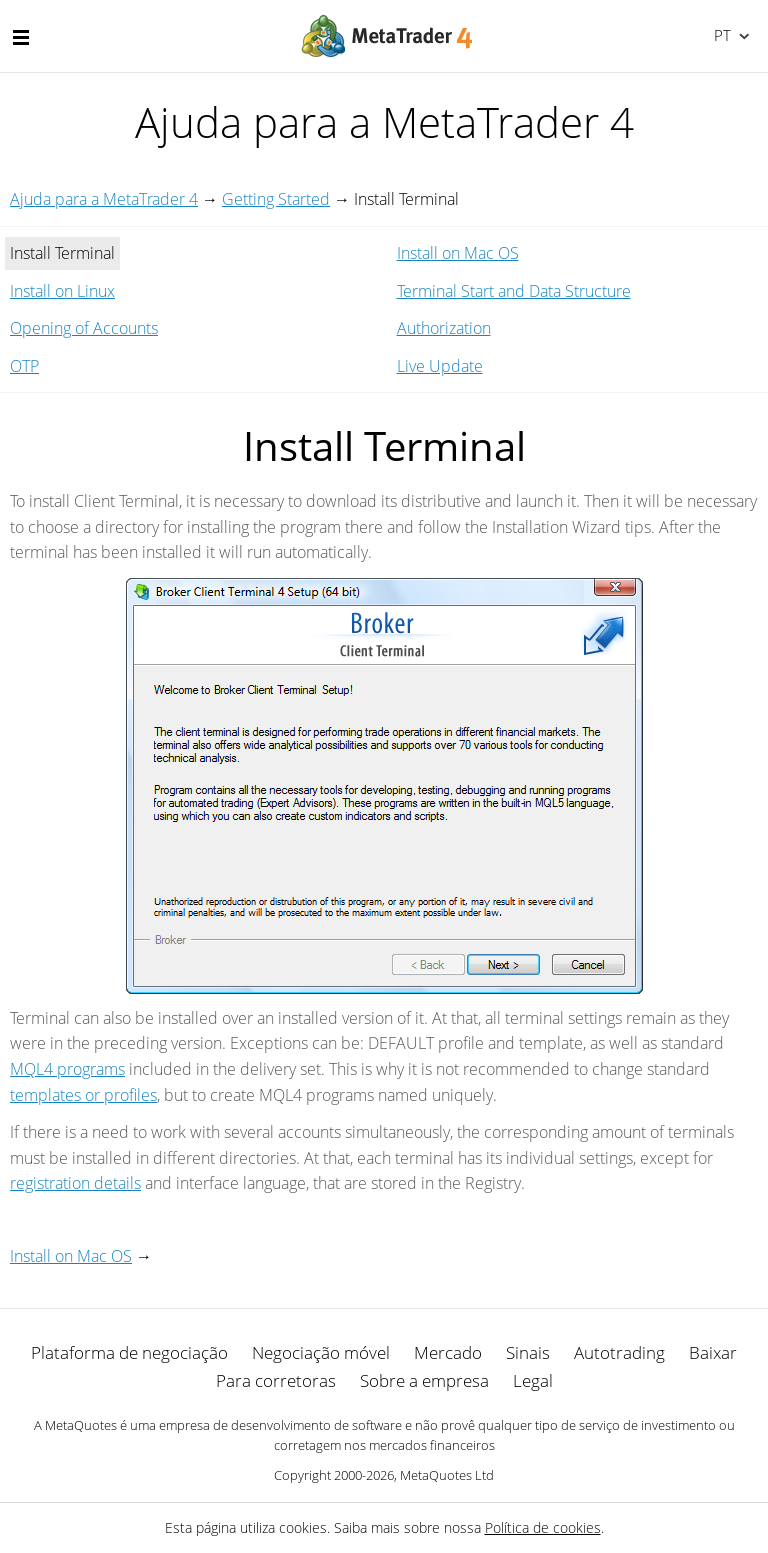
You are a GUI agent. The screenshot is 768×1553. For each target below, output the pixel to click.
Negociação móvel (321, 1352)
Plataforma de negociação (129, 1352)
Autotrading (619, 1352)
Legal (533, 1380)
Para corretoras (276, 1380)
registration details (75, 1183)
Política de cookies (543, 1527)
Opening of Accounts (84, 328)
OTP (24, 366)
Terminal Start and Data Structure (514, 291)
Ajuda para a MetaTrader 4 (104, 199)
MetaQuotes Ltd (447, 1475)
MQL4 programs (67, 1069)
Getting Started (276, 199)
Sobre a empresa (424, 1380)
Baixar (713, 1352)
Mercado (448, 1352)
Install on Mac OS (458, 253)
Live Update (440, 366)
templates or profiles (83, 1095)
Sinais (528, 1352)
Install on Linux (62, 291)
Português (720, 35)
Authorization (444, 328)
